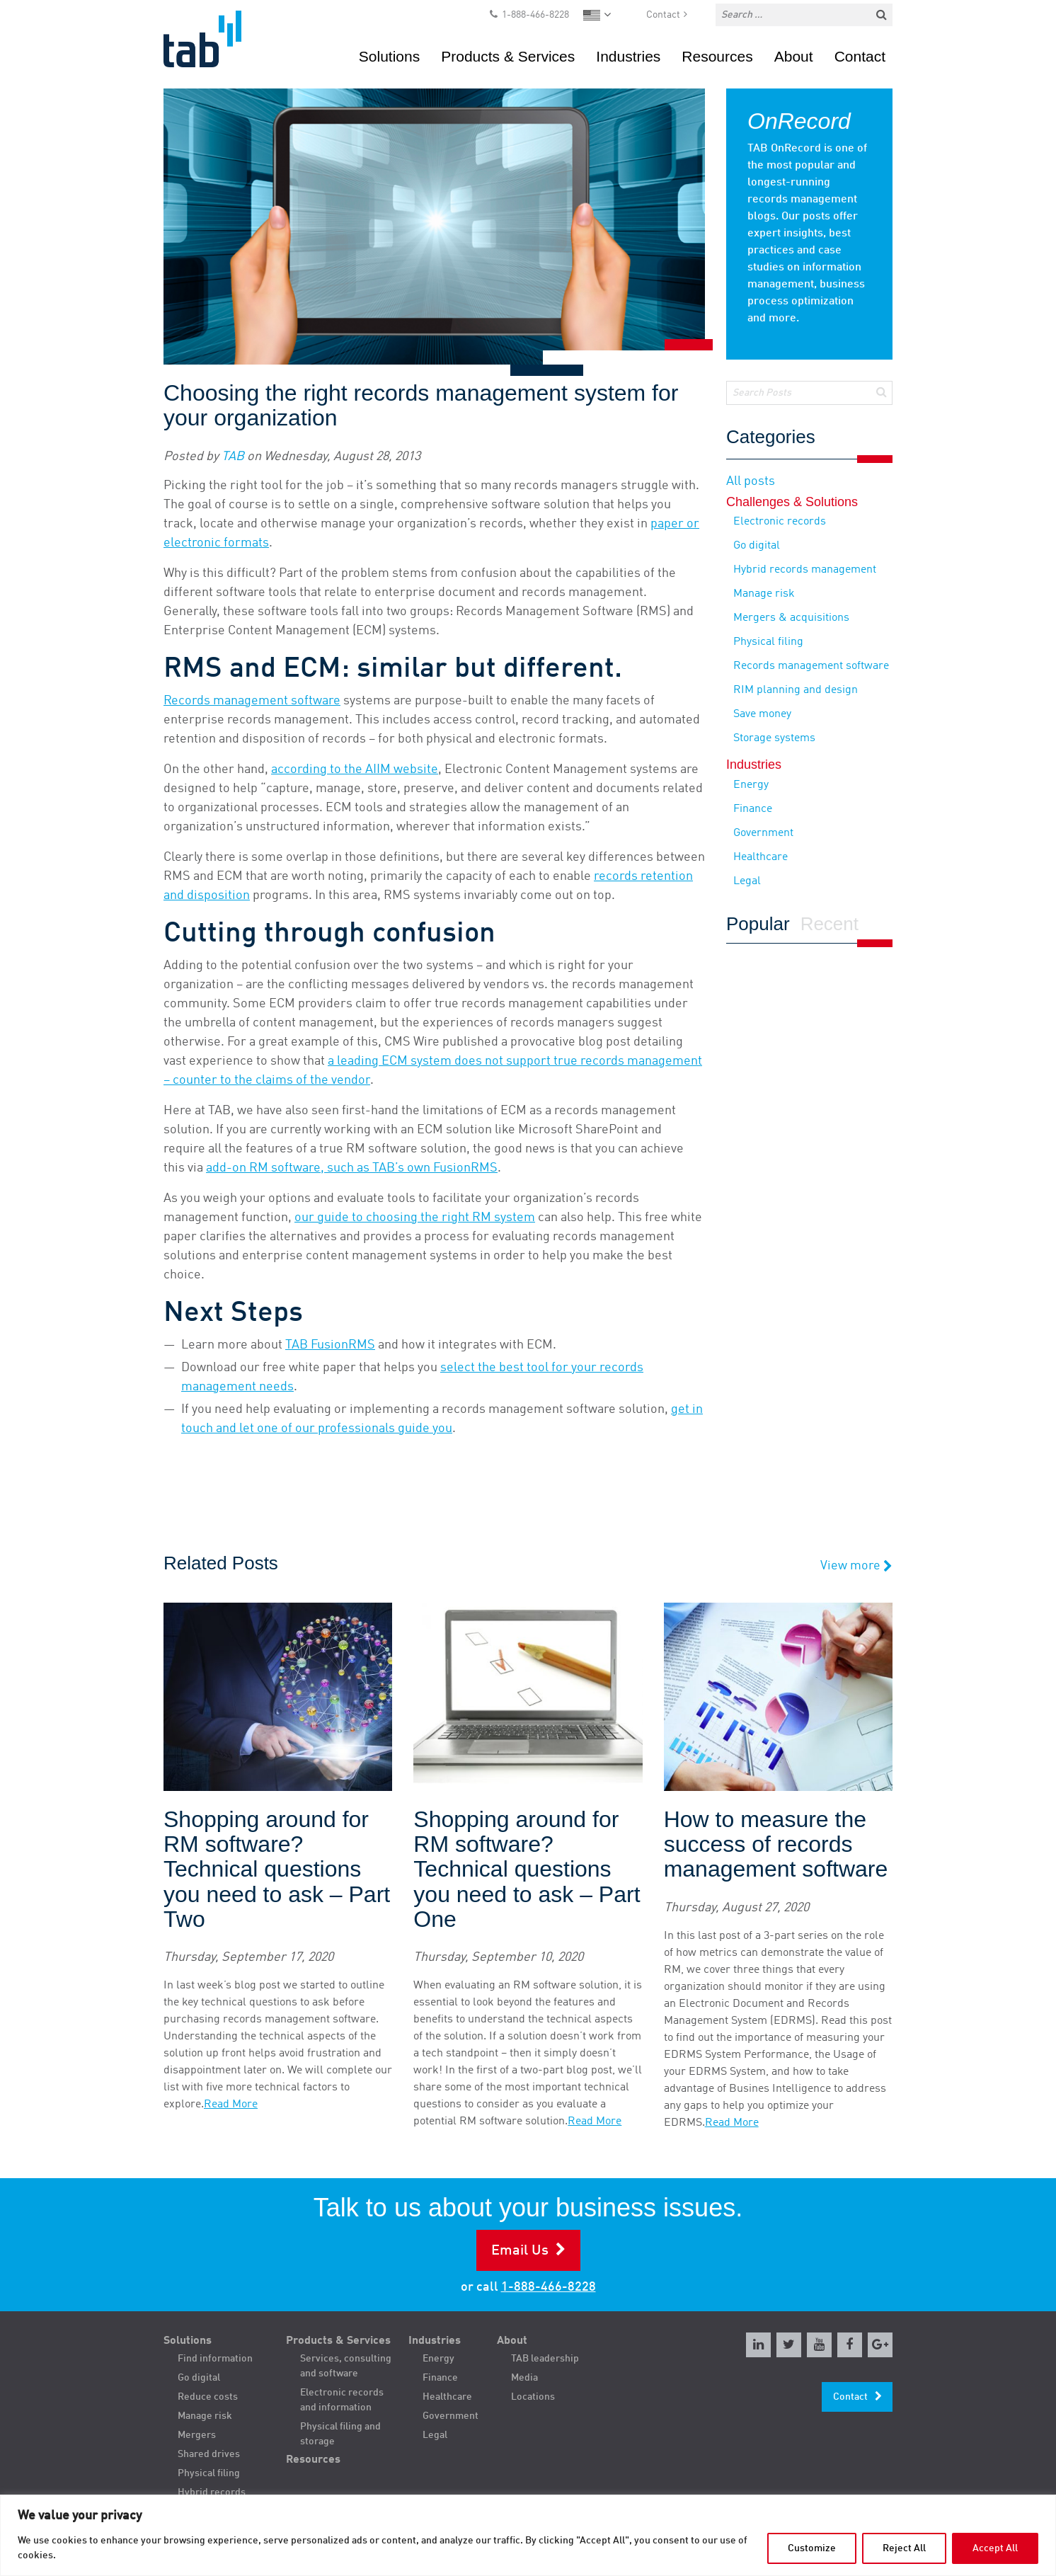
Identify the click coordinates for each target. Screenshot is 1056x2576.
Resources (717, 56)
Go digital (756, 545)
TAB (233, 456)
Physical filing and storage (340, 2434)
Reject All (904, 2548)
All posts (750, 481)
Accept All (995, 2548)
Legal (747, 881)
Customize (812, 2548)
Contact (663, 15)
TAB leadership (545, 2359)
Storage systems (774, 738)
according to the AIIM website (354, 769)
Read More (231, 2104)
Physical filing (768, 642)
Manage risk (764, 594)
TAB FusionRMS (330, 1345)
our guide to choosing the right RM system (414, 1217)
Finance (752, 809)
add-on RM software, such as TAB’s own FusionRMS (352, 1168)
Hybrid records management (804, 570)
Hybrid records (212, 2492)
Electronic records (779, 521)
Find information (215, 2359)
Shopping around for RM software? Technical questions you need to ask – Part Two (276, 1869)
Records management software (251, 700)
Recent (829, 924)
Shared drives (209, 2454)
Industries (628, 56)
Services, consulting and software (345, 2366)
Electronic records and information (342, 2400)
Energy (751, 785)
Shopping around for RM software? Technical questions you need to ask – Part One (526, 1869)
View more (856, 1566)
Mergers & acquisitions (791, 618)
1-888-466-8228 (535, 15)
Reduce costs (208, 2397)
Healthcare (760, 857)
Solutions (389, 56)
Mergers (197, 2435)
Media (524, 2378)
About (793, 56)
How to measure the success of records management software (776, 1844)
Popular (758, 924)
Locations (533, 2397)
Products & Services (508, 56)
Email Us (520, 2251)
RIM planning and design (795, 690)
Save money (762, 714)
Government (763, 833)
